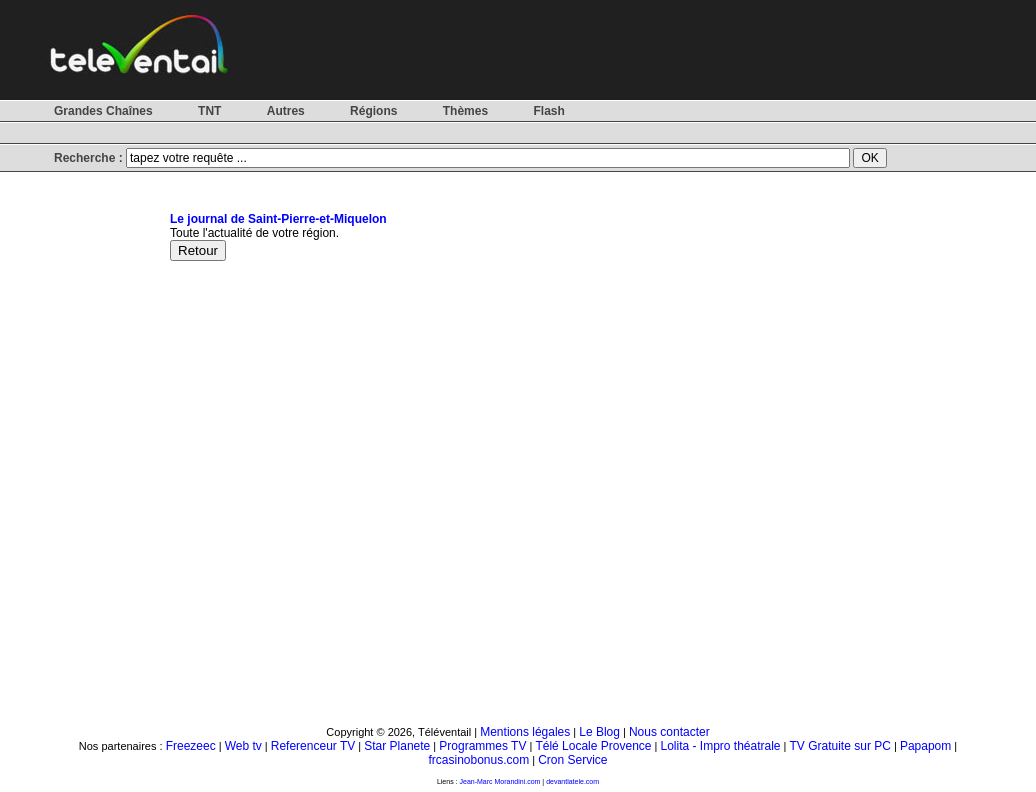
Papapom (925, 746)
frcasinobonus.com (478, 760)
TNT (209, 111)
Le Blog (599, 732)
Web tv (243, 746)
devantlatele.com (572, 781)
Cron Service (572, 760)
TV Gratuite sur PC (840, 746)
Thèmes (465, 111)
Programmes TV (482, 746)
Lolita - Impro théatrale (720, 746)
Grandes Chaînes (103, 111)
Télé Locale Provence (593, 746)
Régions (373, 111)
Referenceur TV (313, 746)
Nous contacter (669, 732)
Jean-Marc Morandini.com (500, 781)
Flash (548, 111)
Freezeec (191, 746)
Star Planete (397, 746)
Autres (286, 111)
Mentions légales (525, 732)
